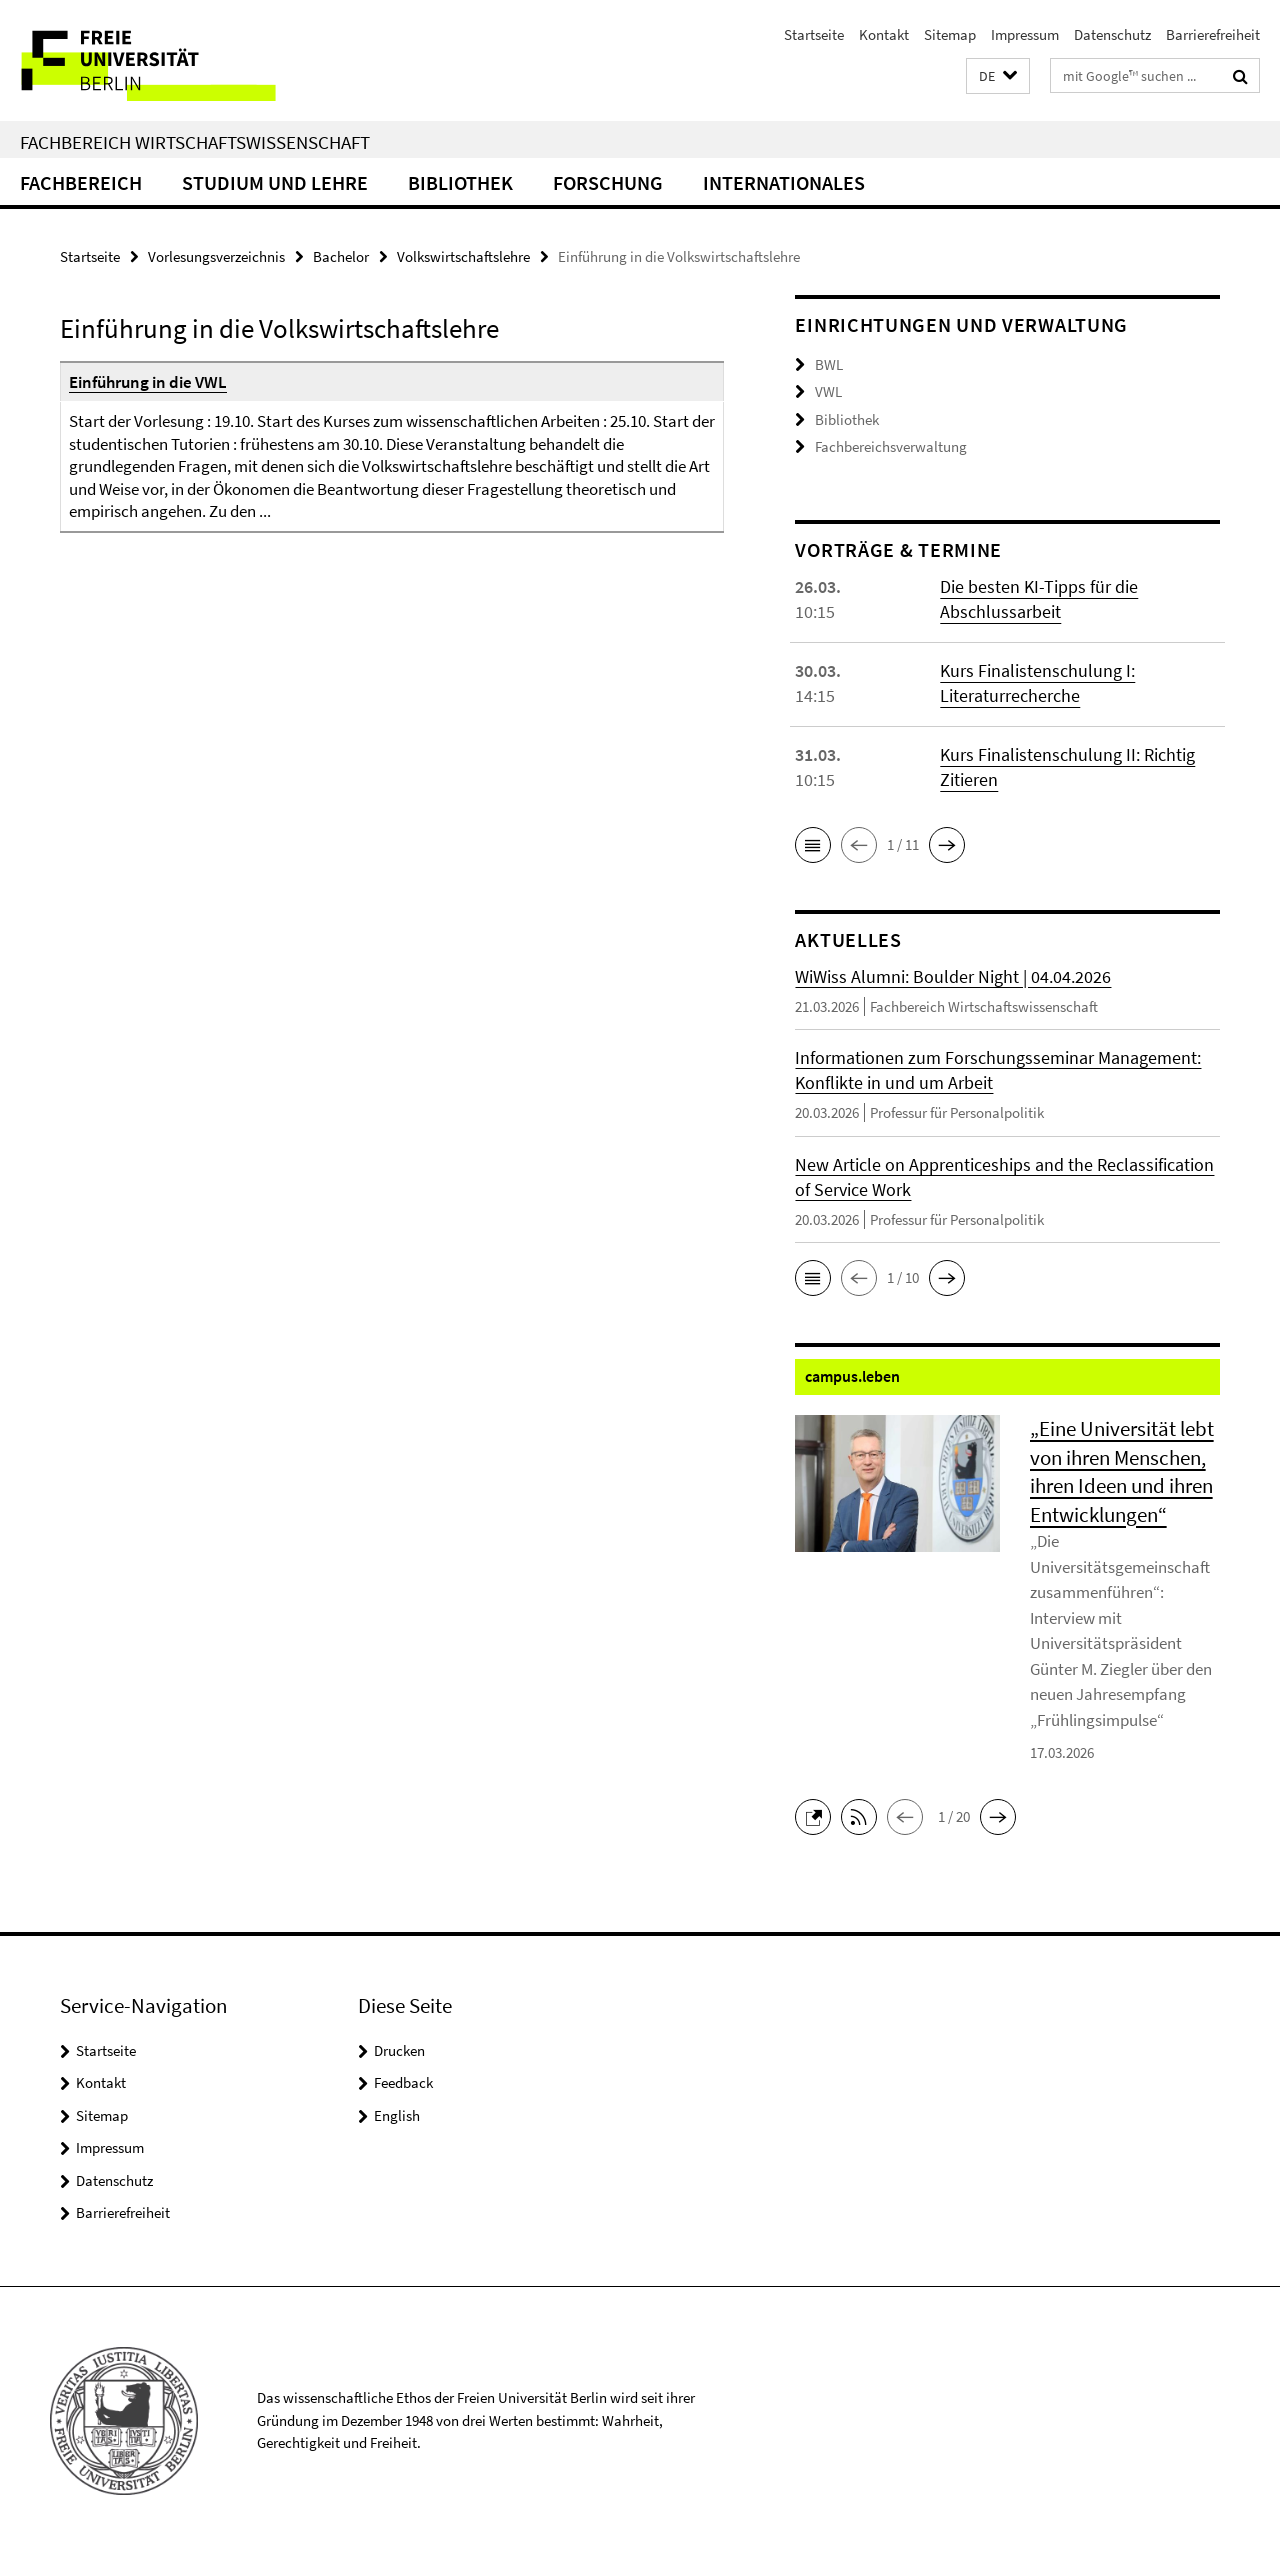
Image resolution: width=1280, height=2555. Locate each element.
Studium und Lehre (275, 182)
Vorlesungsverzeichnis (216, 256)
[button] (998, 76)
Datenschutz (1112, 34)
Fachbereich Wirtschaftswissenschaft (195, 142)
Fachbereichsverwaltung (891, 446)
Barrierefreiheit (1213, 34)
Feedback (403, 2082)
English (397, 2115)
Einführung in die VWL (148, 382)
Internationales (784, 182)
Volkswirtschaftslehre (463, 256)
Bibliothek (460, 182)
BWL (829, 364)
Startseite (814, 34)
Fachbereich (81, 182)
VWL (828, 391)
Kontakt (884, 34)
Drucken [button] (399, 2050)
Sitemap (950, 34)
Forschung (608, 182)
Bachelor (341, 256)
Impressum (1025, 34)
